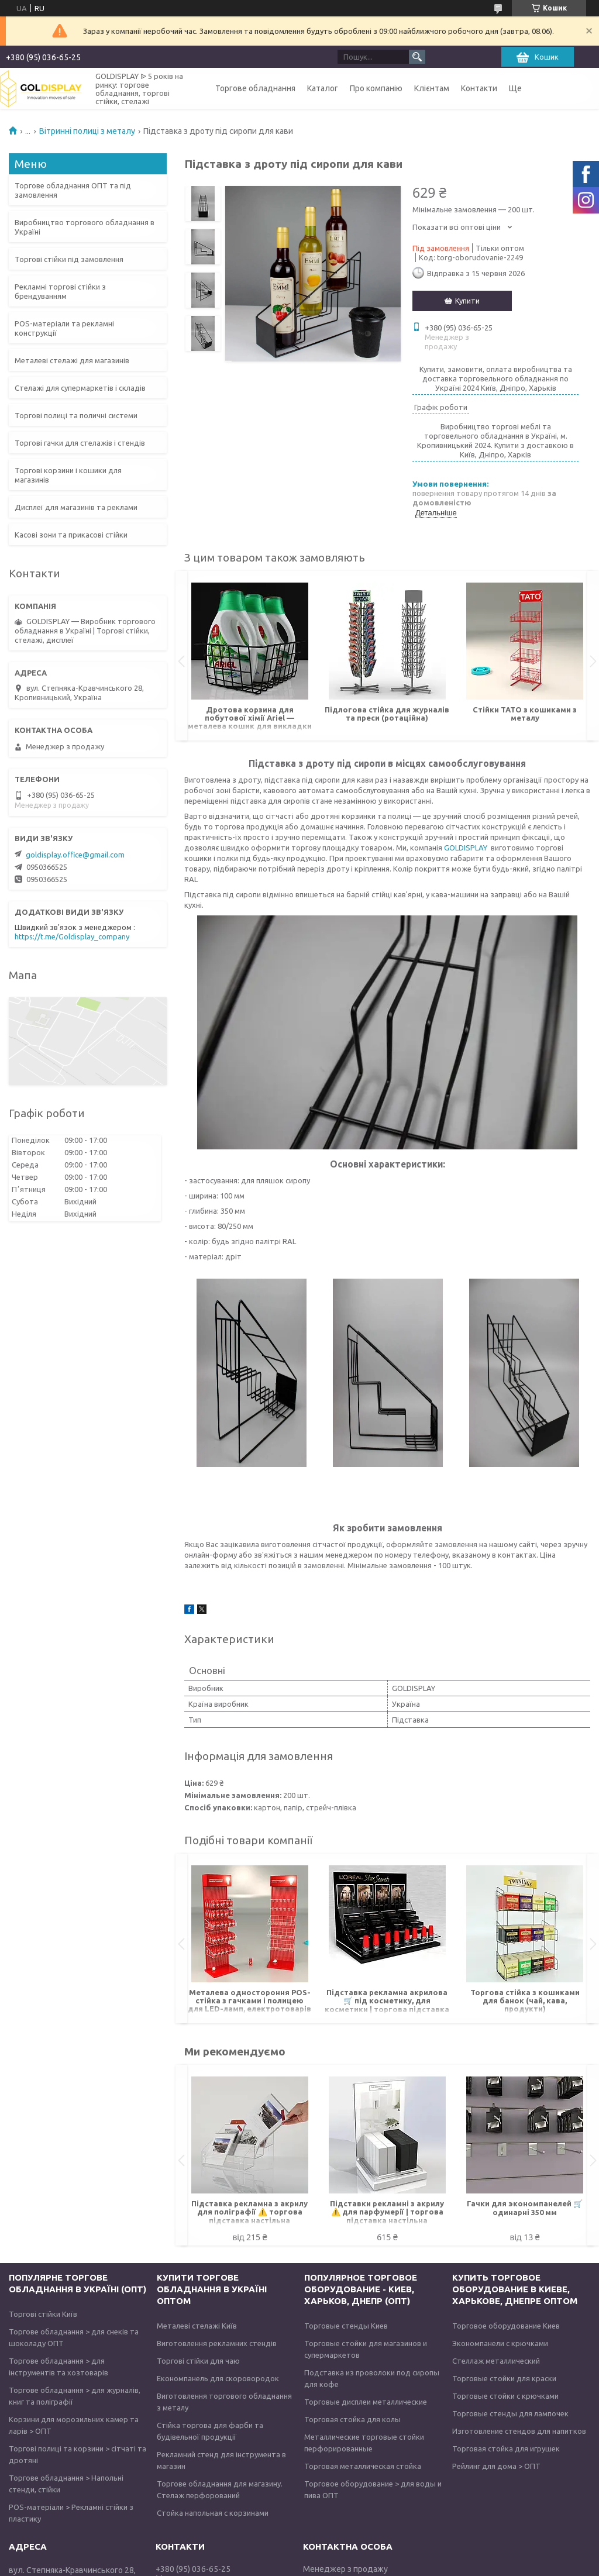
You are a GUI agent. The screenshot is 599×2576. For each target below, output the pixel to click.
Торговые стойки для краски (504, 2378)
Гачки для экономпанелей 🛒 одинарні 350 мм (525, 2207)
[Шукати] (417, 57)
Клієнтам (431, 88)
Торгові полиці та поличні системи (76, 415)
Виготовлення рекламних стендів (217, 2343)
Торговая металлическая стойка (362, 2466)
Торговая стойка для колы (352, 2419)
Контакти (479, 88)
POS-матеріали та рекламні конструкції (64, 328)
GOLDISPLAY (465, 847)
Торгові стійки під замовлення (69, 259)
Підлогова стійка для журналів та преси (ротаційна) (387, 713)
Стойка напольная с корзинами (212, 2513)
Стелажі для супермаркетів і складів (80, 388)
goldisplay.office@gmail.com (75, 854)
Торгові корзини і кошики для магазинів (68, 475)
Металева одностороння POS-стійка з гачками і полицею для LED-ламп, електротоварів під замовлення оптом (249, 2001)
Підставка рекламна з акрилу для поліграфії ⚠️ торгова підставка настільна (249, 2211)
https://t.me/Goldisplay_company (72, 936)
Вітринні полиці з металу (87, 131)
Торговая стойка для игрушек (506, 2448)
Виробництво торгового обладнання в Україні (84, 227)
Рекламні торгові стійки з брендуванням (60, 291)
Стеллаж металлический (496, 2361)
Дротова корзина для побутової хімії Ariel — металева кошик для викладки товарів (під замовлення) (250, 718)
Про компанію (376, 88)
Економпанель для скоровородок (218, 2378)
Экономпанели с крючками (500, 2343)
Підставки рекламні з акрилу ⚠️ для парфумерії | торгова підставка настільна (387, 2211)
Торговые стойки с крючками (505, 2396)
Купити (467, 301)
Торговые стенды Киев (346, 2326)
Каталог (322, 88)
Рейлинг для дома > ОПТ (496, 2466)
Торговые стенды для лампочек (510, 2413)
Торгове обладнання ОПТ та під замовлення (73, 190)
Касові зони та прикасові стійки (71, 535)
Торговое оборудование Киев (506, 2326)
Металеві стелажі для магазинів (72, 360)
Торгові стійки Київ (43, 2314)
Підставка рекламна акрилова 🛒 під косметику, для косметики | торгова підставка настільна (387, 2001)
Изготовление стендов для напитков (519, 2431)
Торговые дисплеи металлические (365, 2402)
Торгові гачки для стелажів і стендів (80, 443)
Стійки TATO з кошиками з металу (525, 713)
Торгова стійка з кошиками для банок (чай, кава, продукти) (525, 2000)
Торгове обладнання (255, 88)
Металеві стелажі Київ (197, 2326)
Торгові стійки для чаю (198, 2361)
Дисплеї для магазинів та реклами (76, 507)
